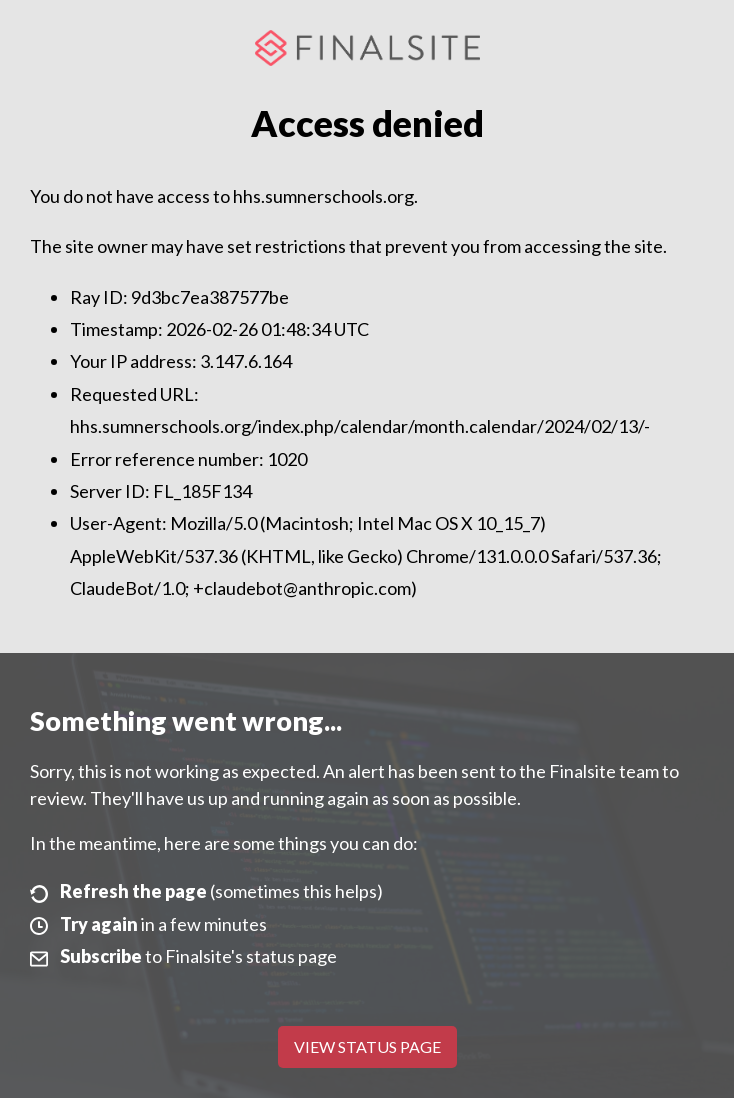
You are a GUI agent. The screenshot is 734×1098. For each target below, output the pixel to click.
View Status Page (367, 1046)
